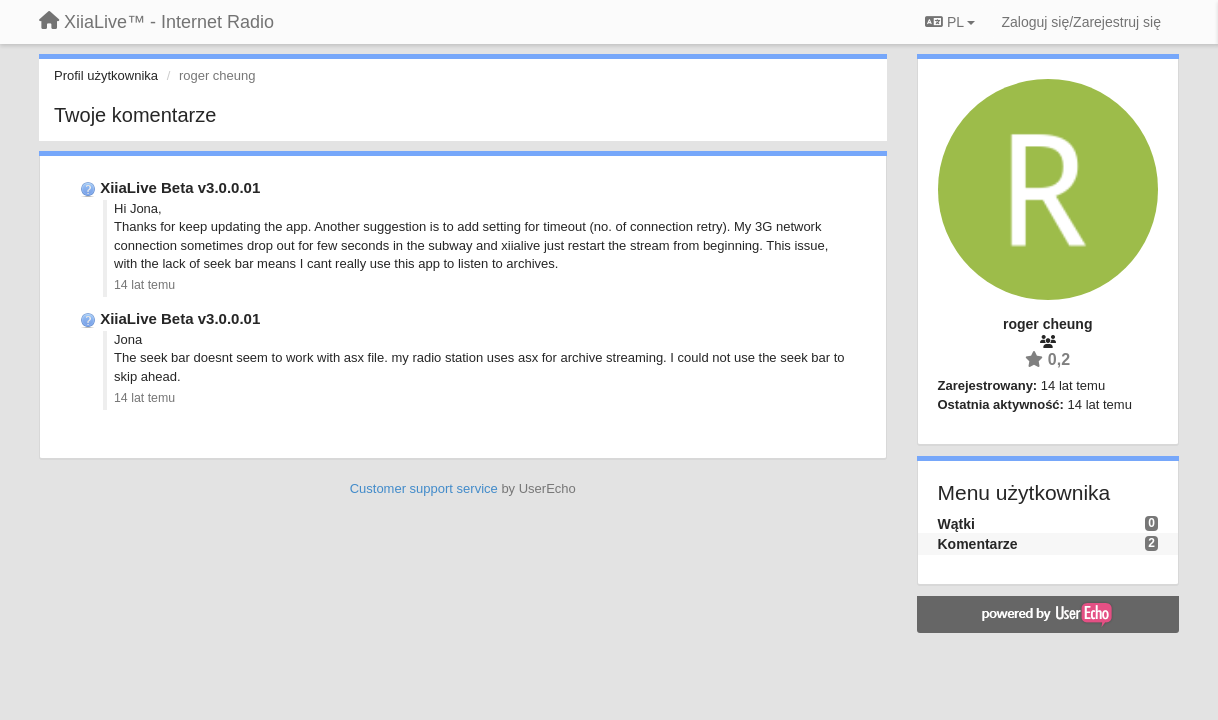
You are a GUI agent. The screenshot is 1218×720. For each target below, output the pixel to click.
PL (950, 22)
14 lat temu (144, 285)
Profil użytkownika (106, 75)
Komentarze (978, 544)
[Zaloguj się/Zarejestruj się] (1081, 22)
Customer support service (424, 488)
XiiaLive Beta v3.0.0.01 (180, 187)
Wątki (956, 524)
